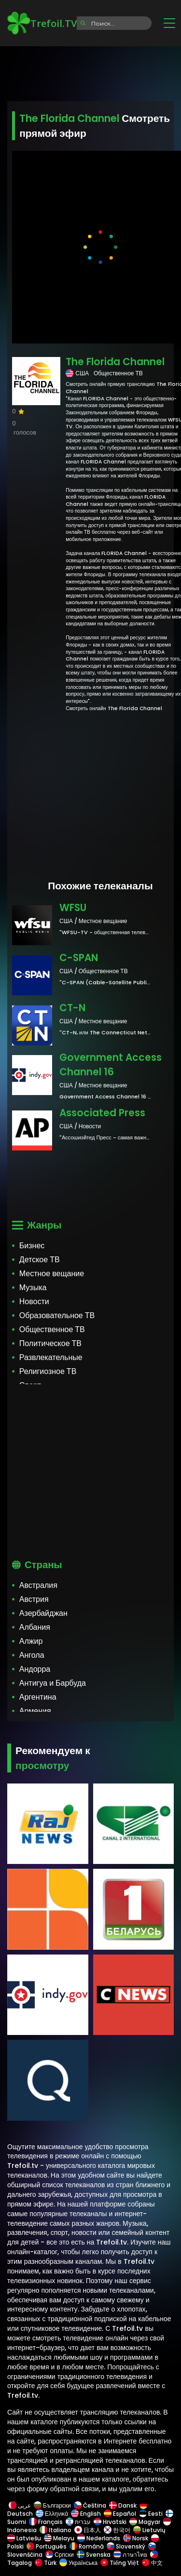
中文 (151, 2563)
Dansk (123, 2505)
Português (46, 2546)
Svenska (93, 2554)
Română (86, 2546)
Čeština (90, 2505)
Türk (45, 2563)
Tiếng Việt (119, 2563)
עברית (78, 2522)
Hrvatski (110, 2522)
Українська (78, 2563)
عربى (19, 2505)
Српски (59, 2554)
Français (46, 2522)
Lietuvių (149, 2530)
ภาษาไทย (130, 2554)
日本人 (87, 2530)
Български (52, 2505)
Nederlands (99, 2538)
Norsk (136, 2538)
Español (120, 2514)
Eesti (151, 2514)
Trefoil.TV (42, 23)
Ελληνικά (52, 2514)
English (86, 2514)
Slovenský (126, 2546)
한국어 (117, 2530)
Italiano (55, 2530)
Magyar (145, 2522)
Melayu (59, 2538)
